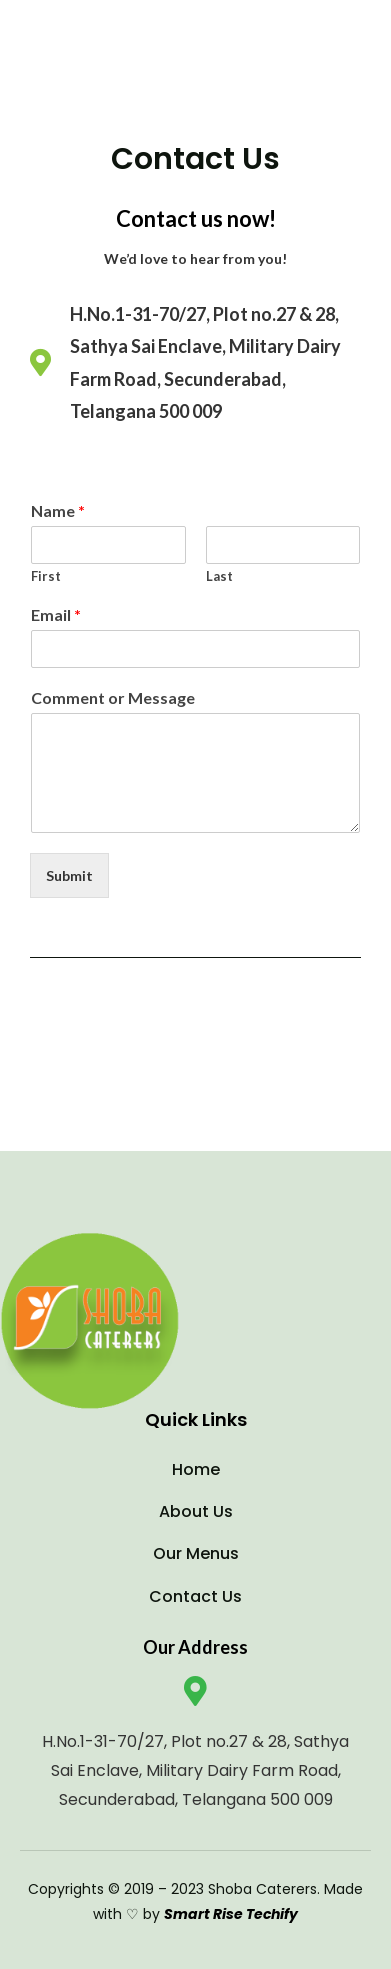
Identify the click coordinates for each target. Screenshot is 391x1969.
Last (219, 576)
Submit (69, 875)
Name (58, 510)
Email (56, 614)
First (46, 576)
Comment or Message (113, 697)
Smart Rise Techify (231, 1914)
